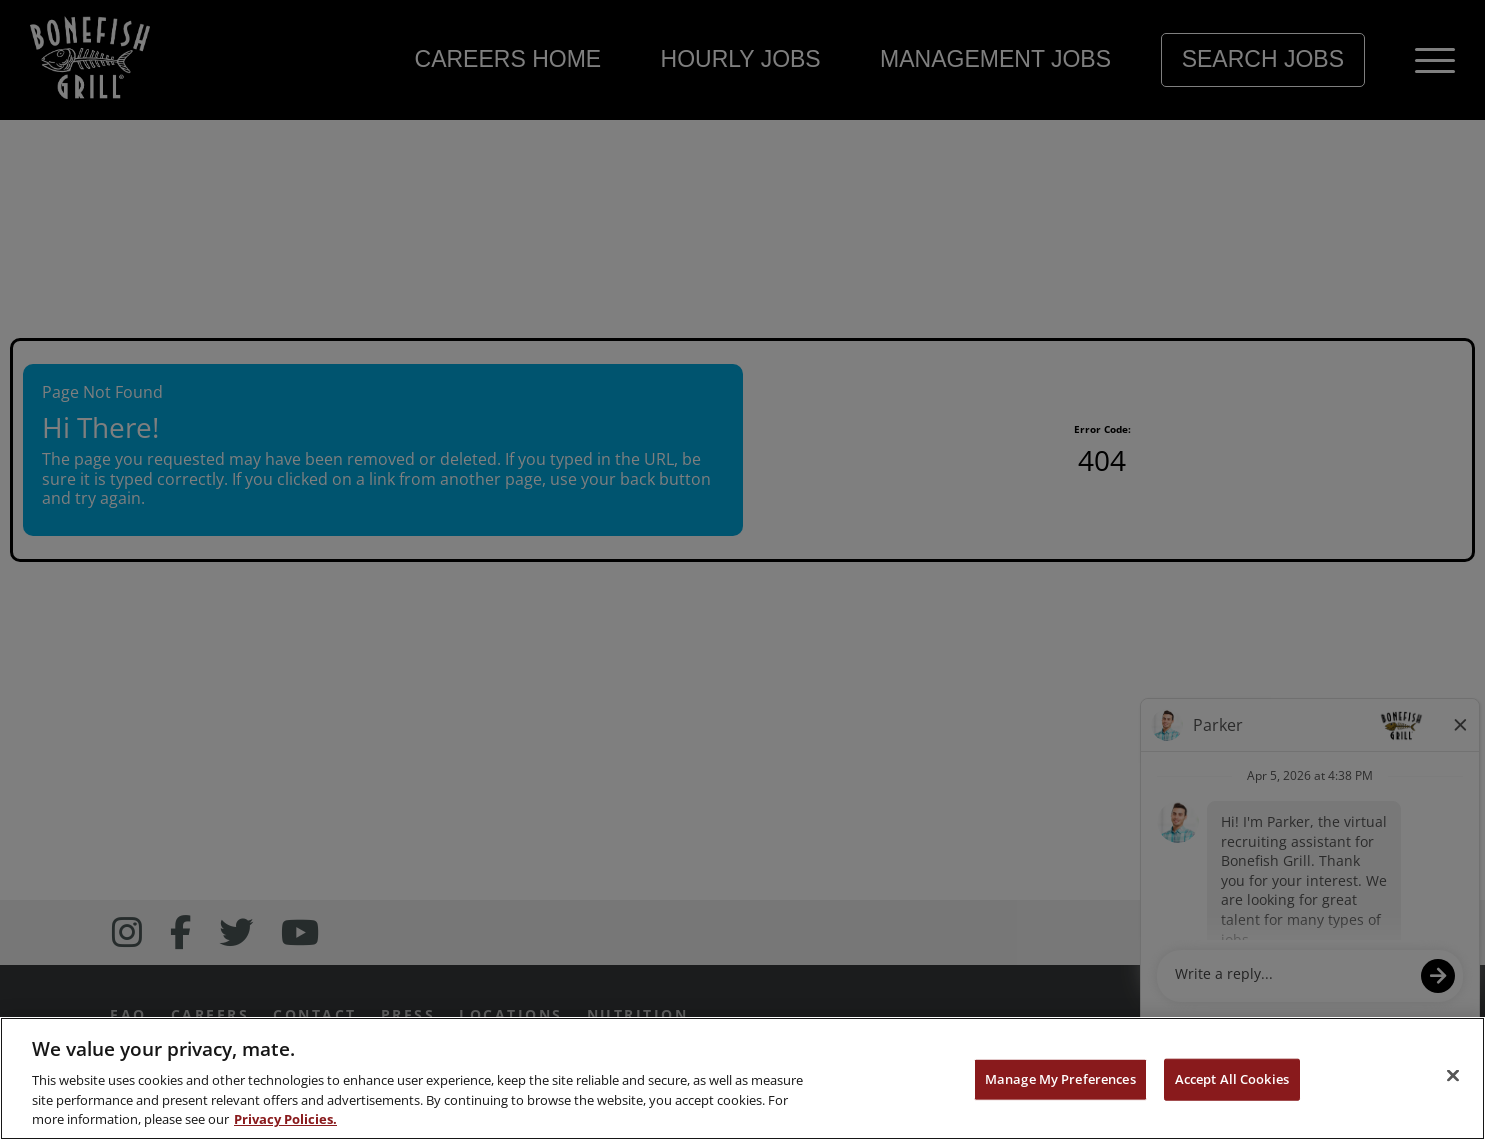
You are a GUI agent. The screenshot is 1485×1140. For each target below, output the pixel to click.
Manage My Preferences (1060, 1079)
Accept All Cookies (1232, 1079)
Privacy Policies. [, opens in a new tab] (285, 1119)
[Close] (1453, 1076)
